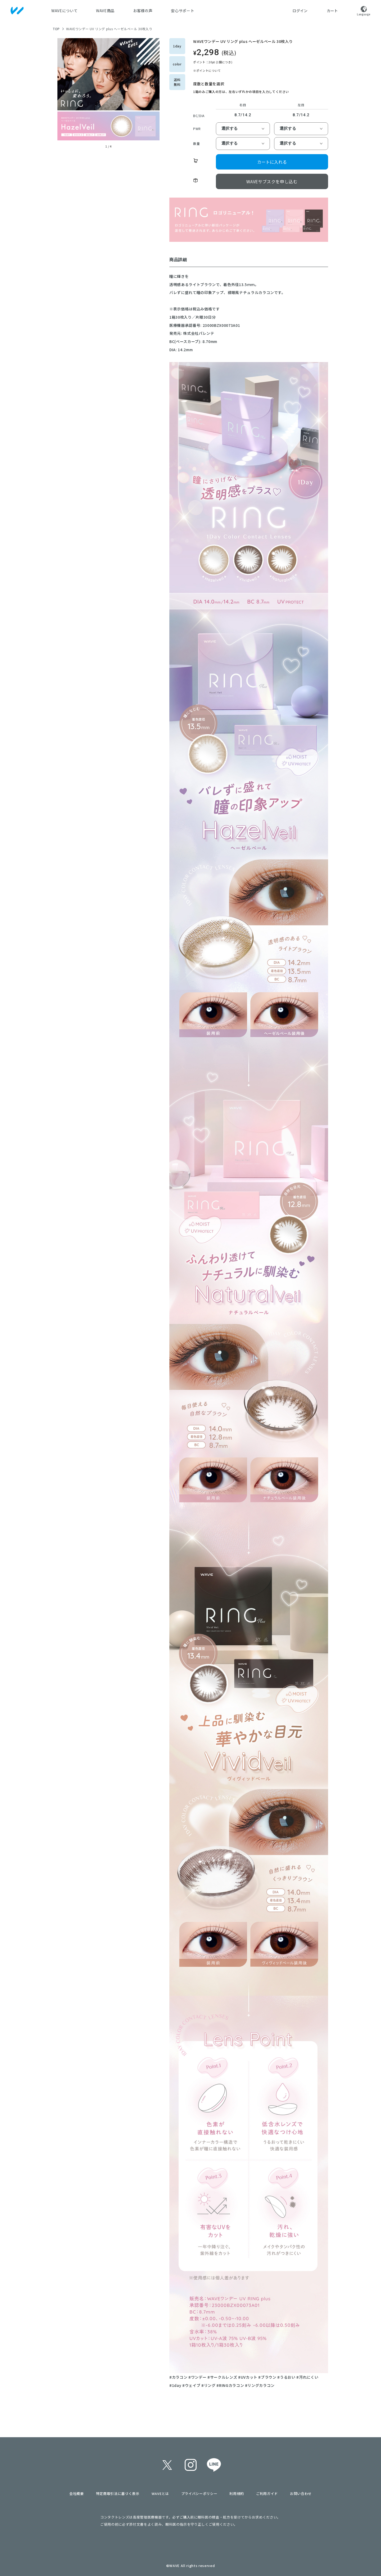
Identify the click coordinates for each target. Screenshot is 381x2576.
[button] (63, 93)
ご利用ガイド (267, 2493)
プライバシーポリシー (199, 2493)
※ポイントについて (207, 70)
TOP (56, 28)
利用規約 (236, 2493)
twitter (167, 2465)
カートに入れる (272, 162)
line (214, 2465)
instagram (190, 2465)
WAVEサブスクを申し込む (272, 181)
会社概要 (76, 2493)
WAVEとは (160, 2493)
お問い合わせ (301, 2493)
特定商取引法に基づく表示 (117, 2493)
